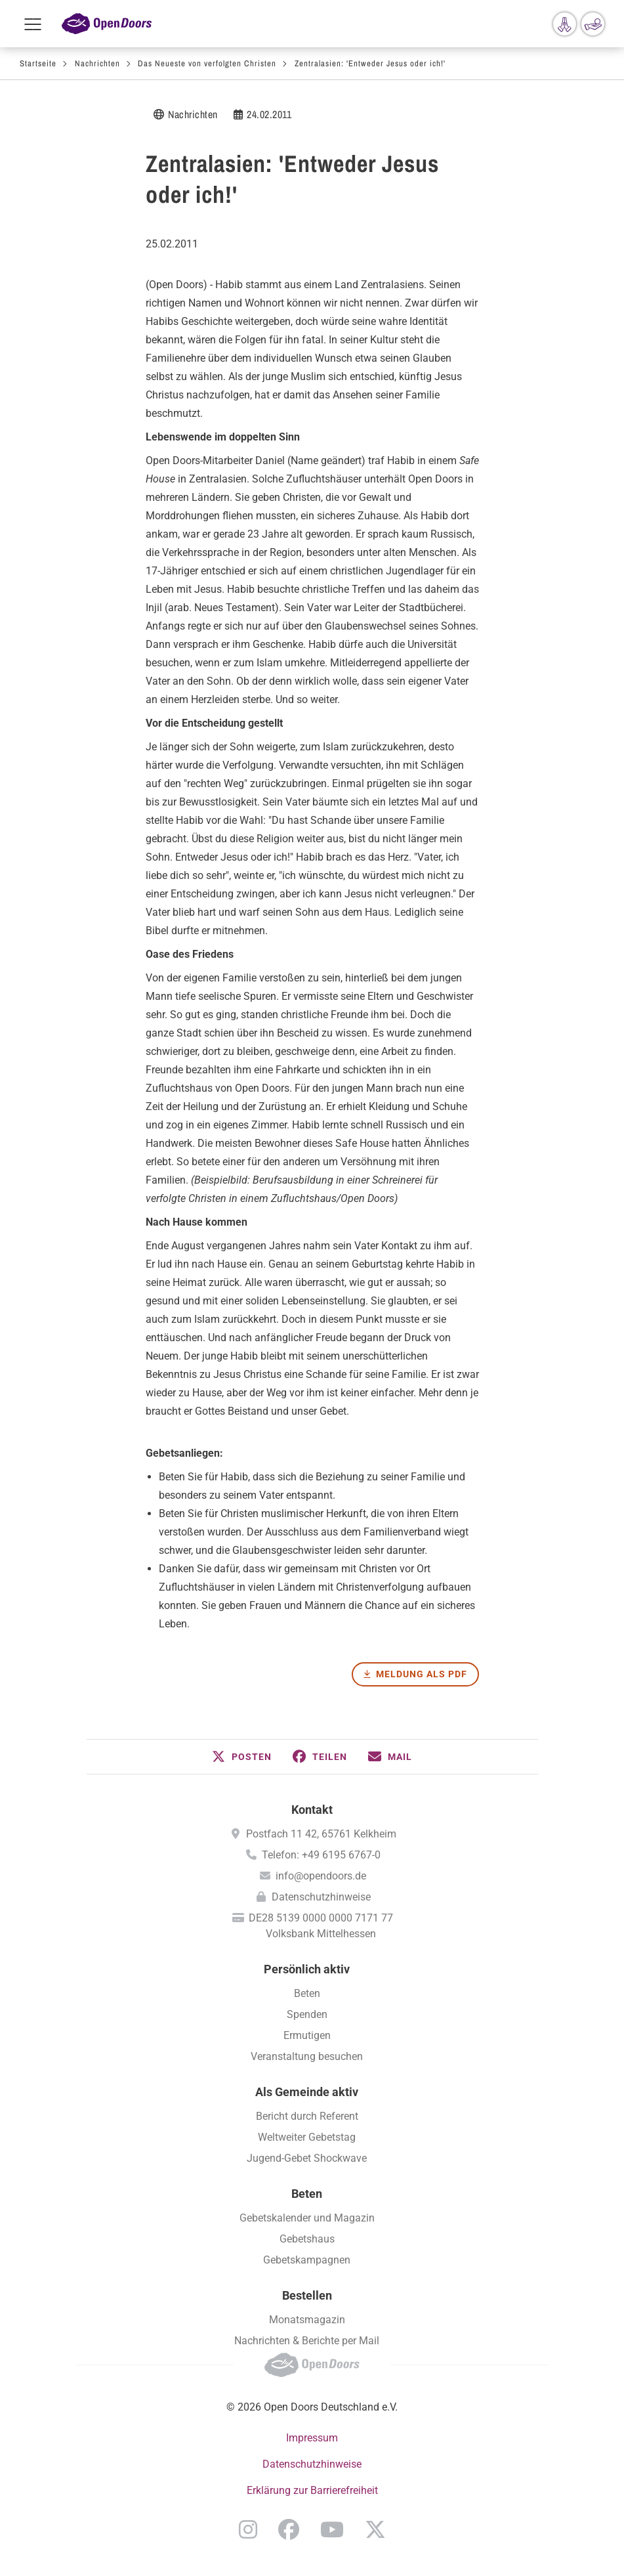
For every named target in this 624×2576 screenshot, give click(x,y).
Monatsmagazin (307, 2319)
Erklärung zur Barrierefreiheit (312, 2490)
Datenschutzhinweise (321, 1897)
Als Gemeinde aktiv (306, 2092)
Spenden (307, 2014)
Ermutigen (307, 2035)
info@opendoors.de (321, 1876)
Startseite (38, 63)
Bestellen (307, 2295)
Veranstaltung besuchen (307, 2056)
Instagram (248, 2529)
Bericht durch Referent (307, 2116)
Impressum (312, 2438)
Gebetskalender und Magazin (307, 2218)
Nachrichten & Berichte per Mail (306, 2340)
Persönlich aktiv (307, 1969)
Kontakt (312, 1809)
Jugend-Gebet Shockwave (307, 2158)
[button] (242, 1756)
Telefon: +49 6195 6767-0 (321, 1855)
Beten (307, 1993)
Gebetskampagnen (306, 2260)
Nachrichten (97, 63)
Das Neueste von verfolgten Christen (207, 63)
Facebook (289, 2529)
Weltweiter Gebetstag (307, 2137)
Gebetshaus (307, 2239)
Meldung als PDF (421, 1674)
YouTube (332, 2529)
